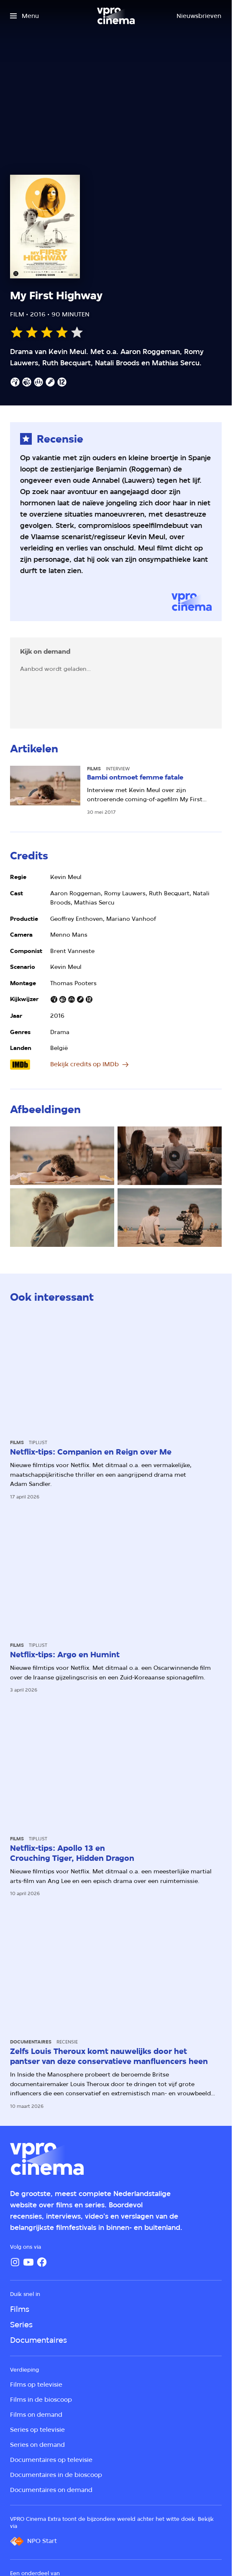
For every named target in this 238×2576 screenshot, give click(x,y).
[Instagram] (15, 2262)
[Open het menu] (24, 16)
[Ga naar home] (116, 16)
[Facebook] (42, 2262)
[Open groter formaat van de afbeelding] (62, 1155)
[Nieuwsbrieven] (199, 16)
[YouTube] (28, 2262)
